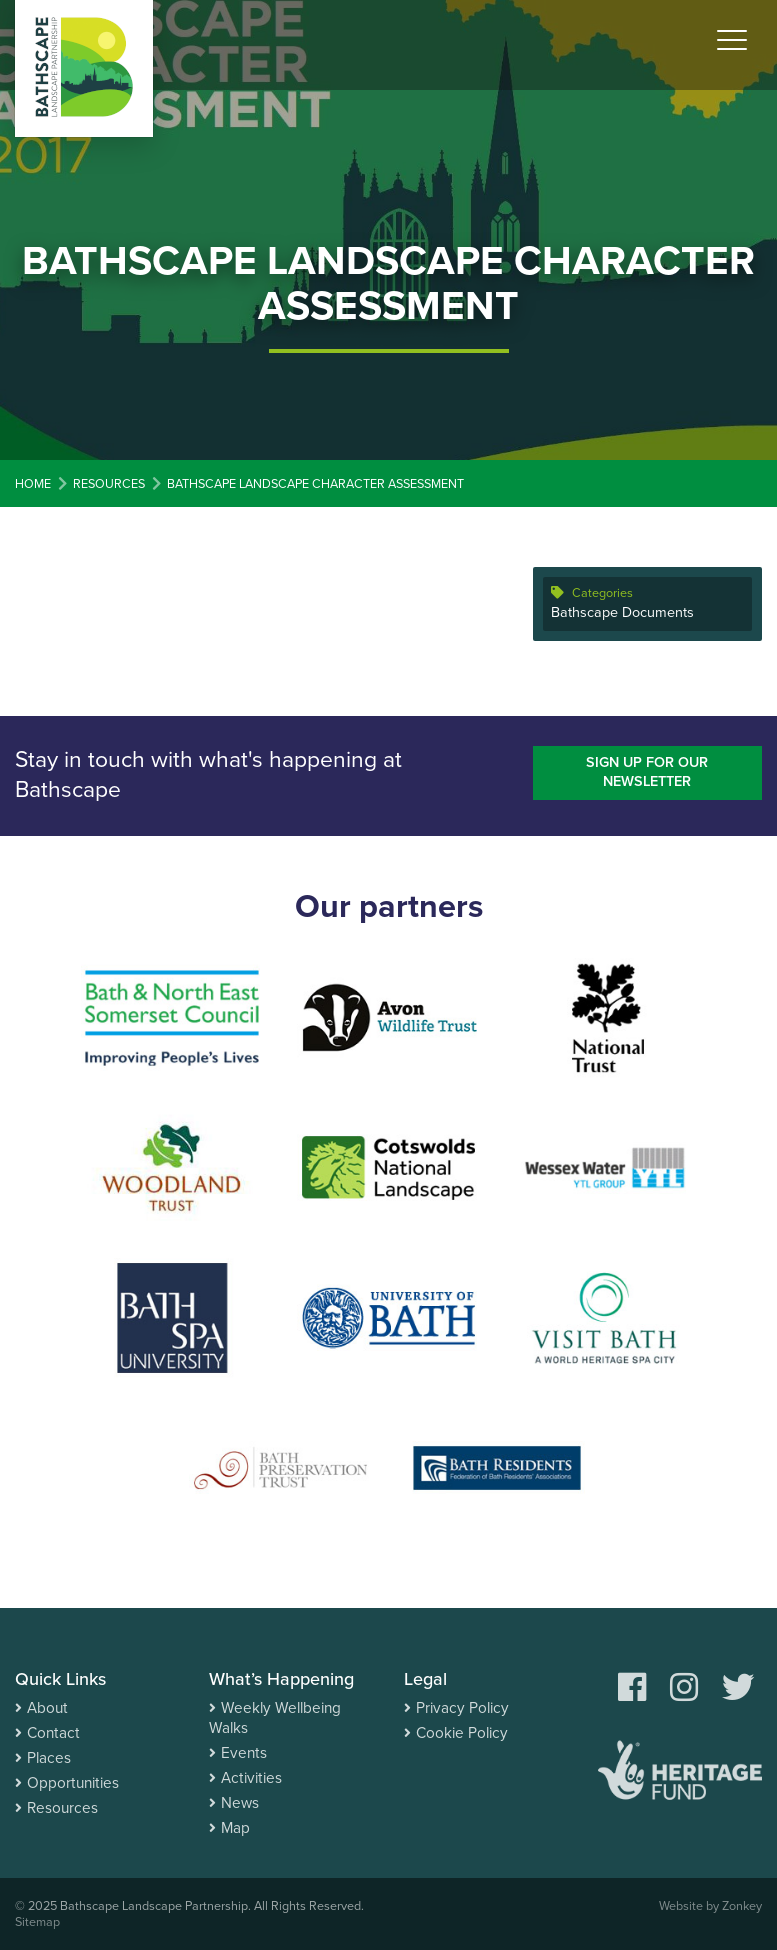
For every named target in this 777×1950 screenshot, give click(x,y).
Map (235, 1828)
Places (49, 1758)
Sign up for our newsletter (647, 772)
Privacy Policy (462, 1708)
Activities (251, 1778)
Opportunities (73, 1783)
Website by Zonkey (710, 1906)
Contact (53, 1733)
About (47, 1708)
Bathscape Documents (622, 612)
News (240, 1803)
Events (244, 1753)
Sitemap (37, 1922)
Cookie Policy (462, 1733)
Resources (62, 1808)
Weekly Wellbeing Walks (275, 1718)
